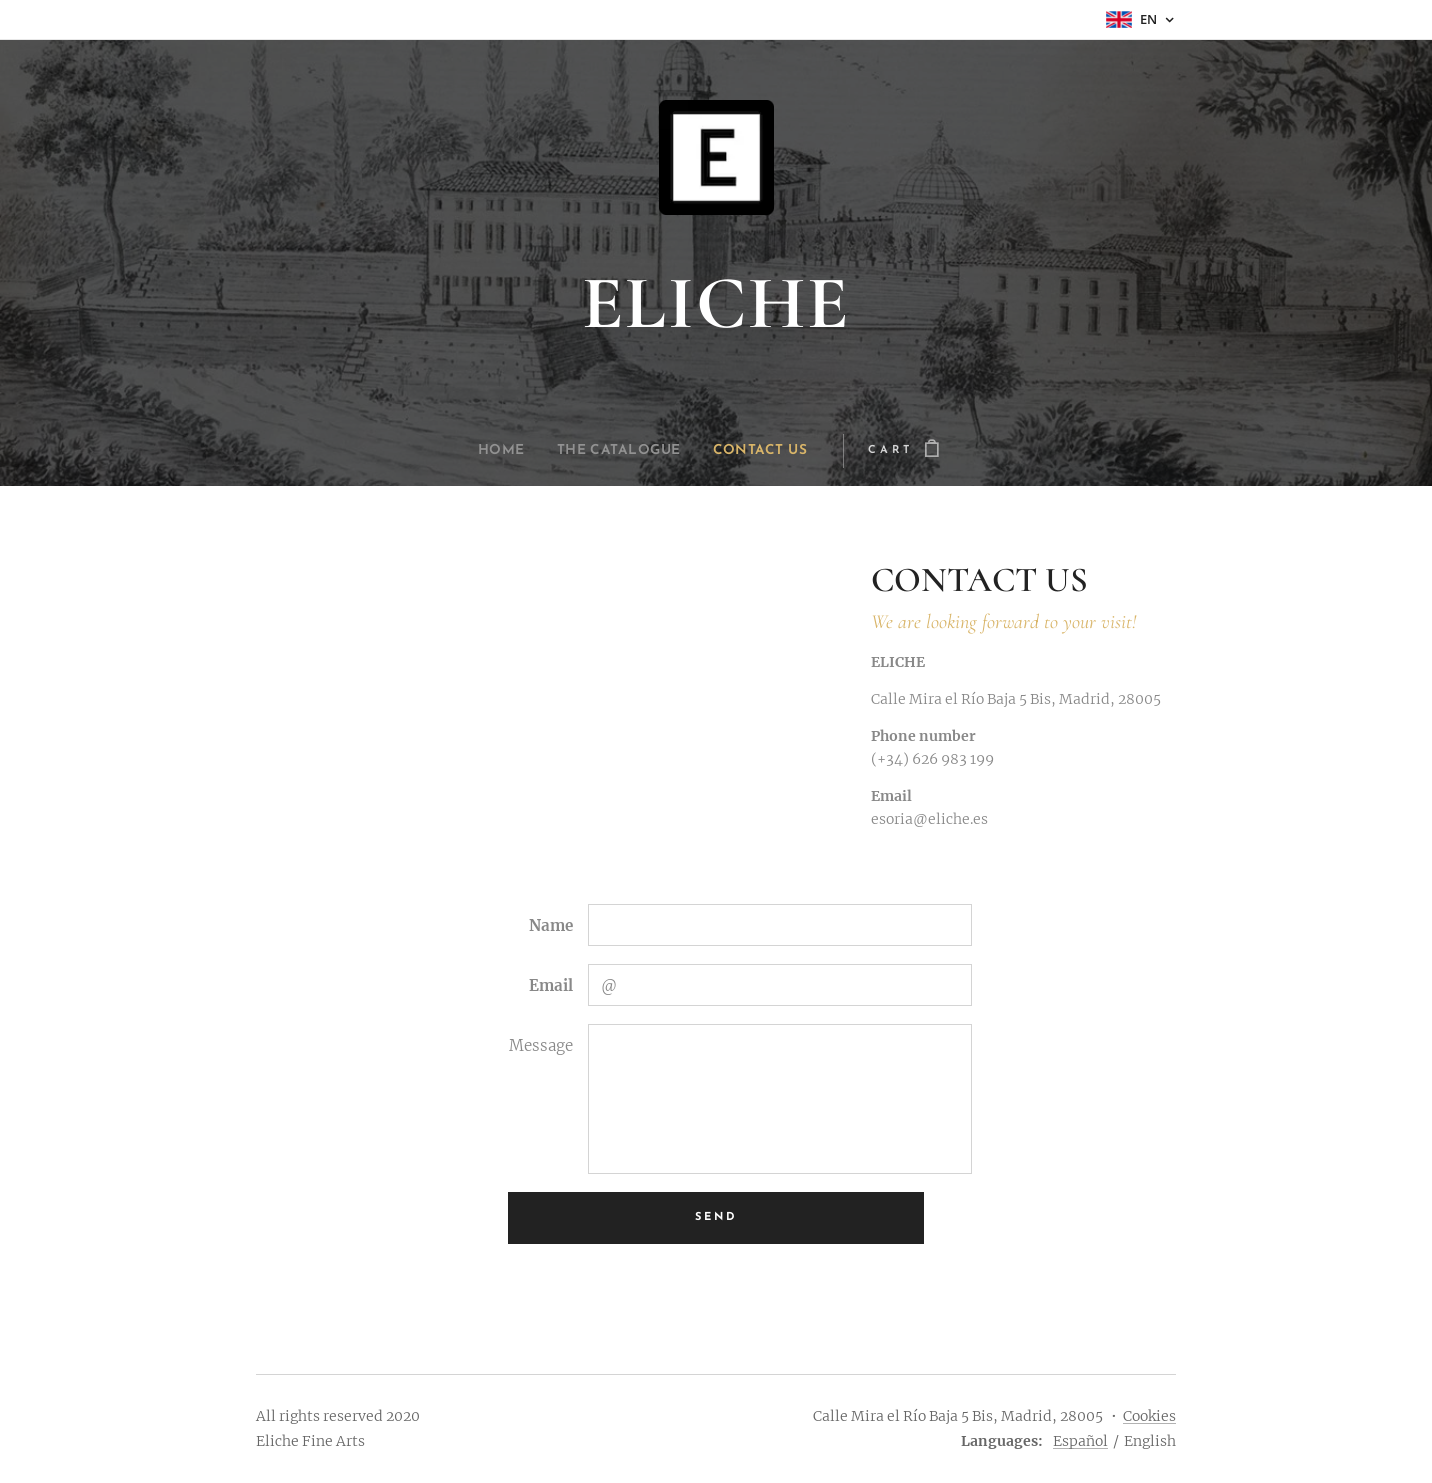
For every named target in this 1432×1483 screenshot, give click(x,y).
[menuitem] (491, 451)
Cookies (1149, 1416)
